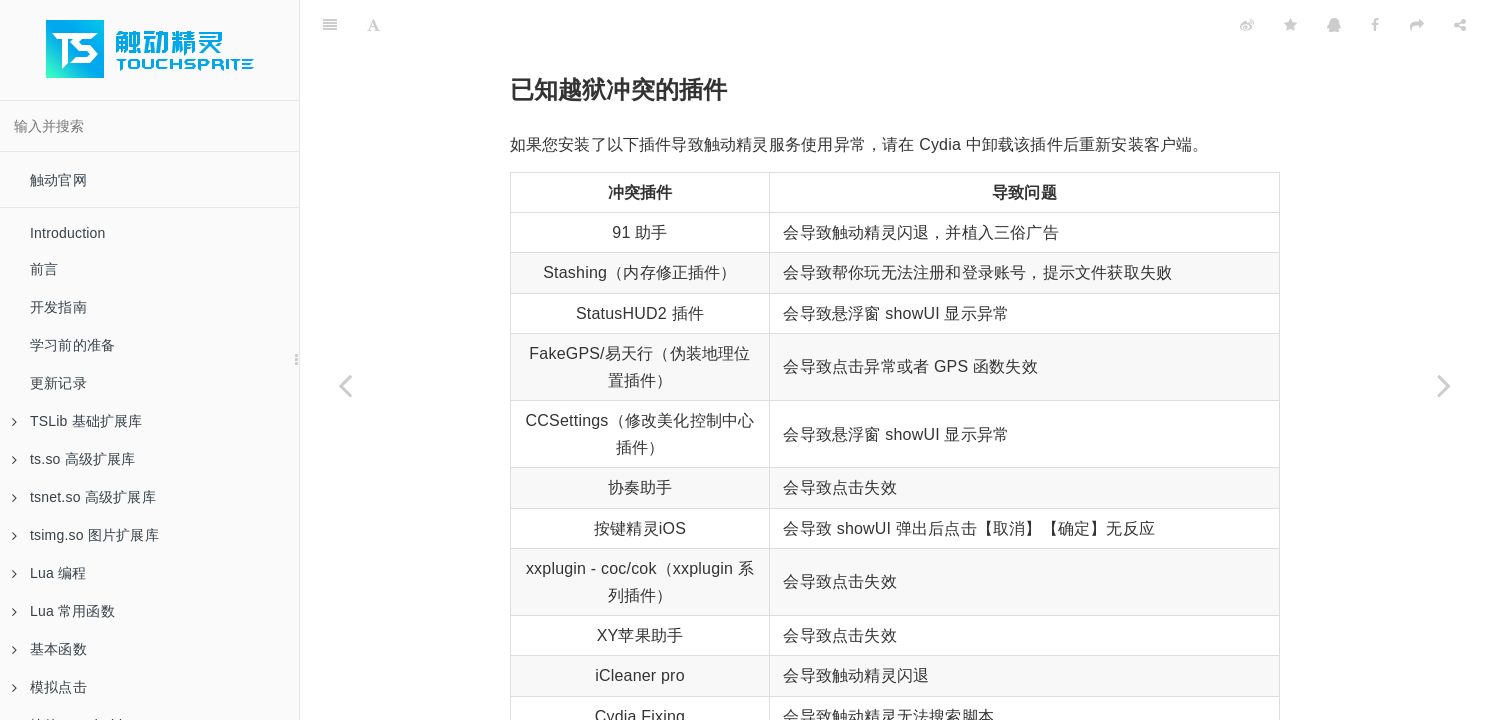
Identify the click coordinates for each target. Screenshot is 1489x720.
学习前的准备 (72, 345)
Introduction (68, 233)
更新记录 (58, 383)
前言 (44, 269)
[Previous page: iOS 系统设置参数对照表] (345, 385)
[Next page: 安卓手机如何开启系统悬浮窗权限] (1444, 385)
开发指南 (58, 307)
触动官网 (58, 180)
